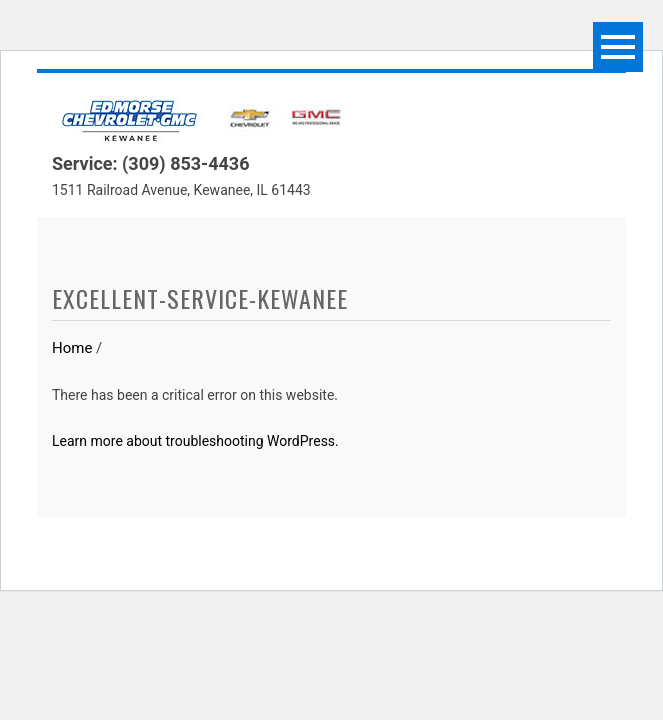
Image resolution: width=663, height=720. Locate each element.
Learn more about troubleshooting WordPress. (195, 441)
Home (72, 348)
